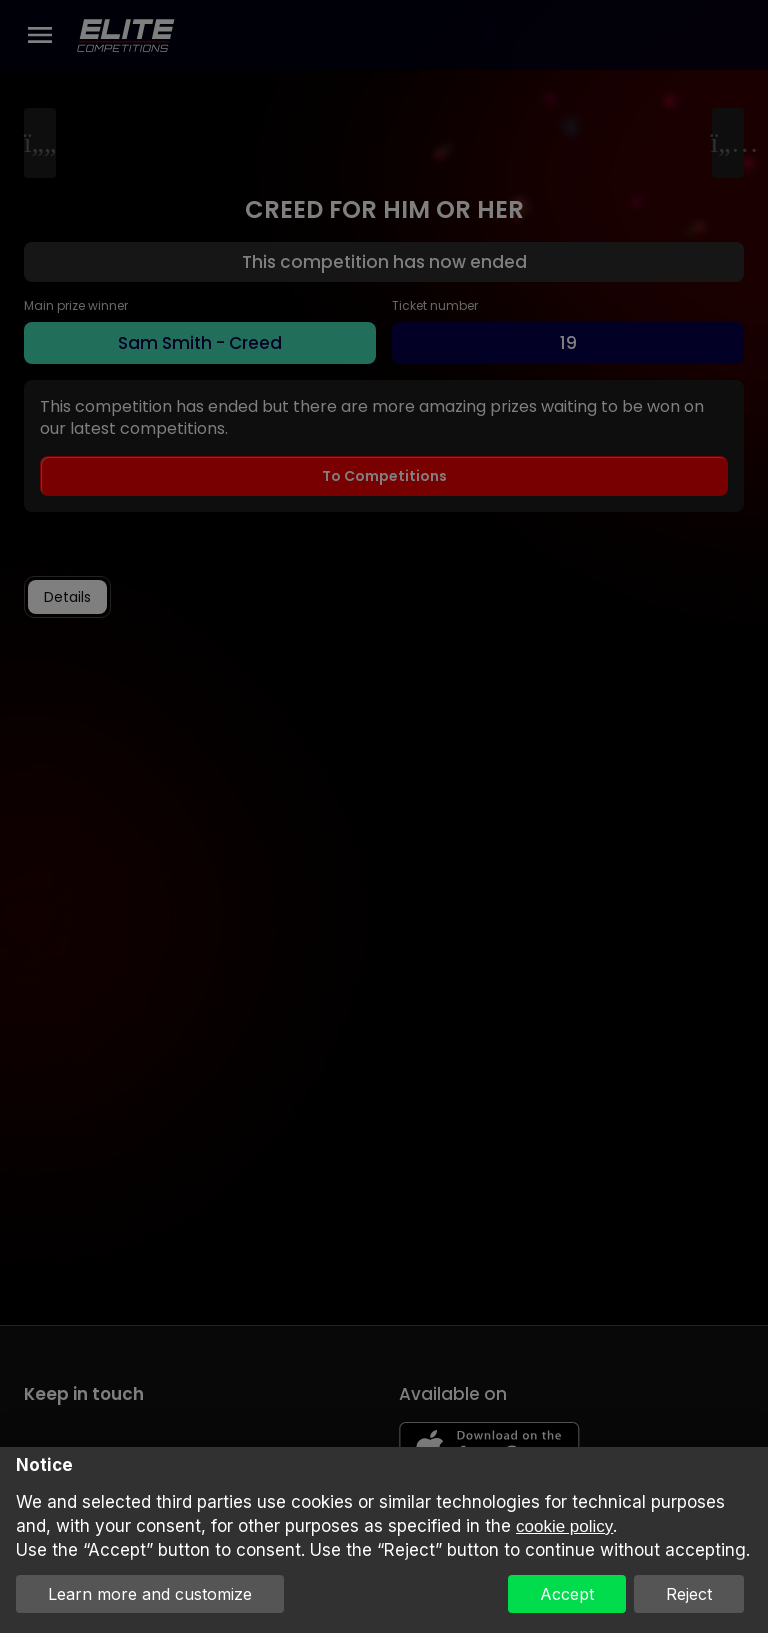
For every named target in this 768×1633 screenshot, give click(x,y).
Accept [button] (567, 1594)
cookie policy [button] (564, 1526)
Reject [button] (689, 1594)
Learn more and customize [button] (150, 1594)
